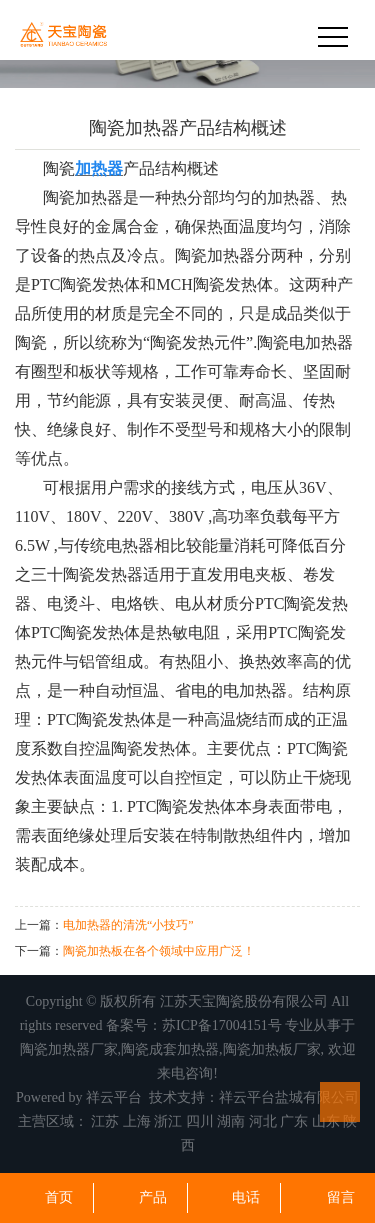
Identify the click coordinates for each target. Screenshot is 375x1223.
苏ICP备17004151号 (222, 1025)
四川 (200, 1121)
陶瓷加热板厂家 (272, 1049)
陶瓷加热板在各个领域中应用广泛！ (159, 951)
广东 (294, 1121)
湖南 (231, 1121)
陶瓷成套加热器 (170, 1049)
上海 (137, 1121)
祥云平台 (114, 1097)
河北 (263, 1121)
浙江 (168, 1121)
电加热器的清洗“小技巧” (128, 925)
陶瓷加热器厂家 (69, 1049)
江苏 (105, 1121)
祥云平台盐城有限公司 (289, 1097)
